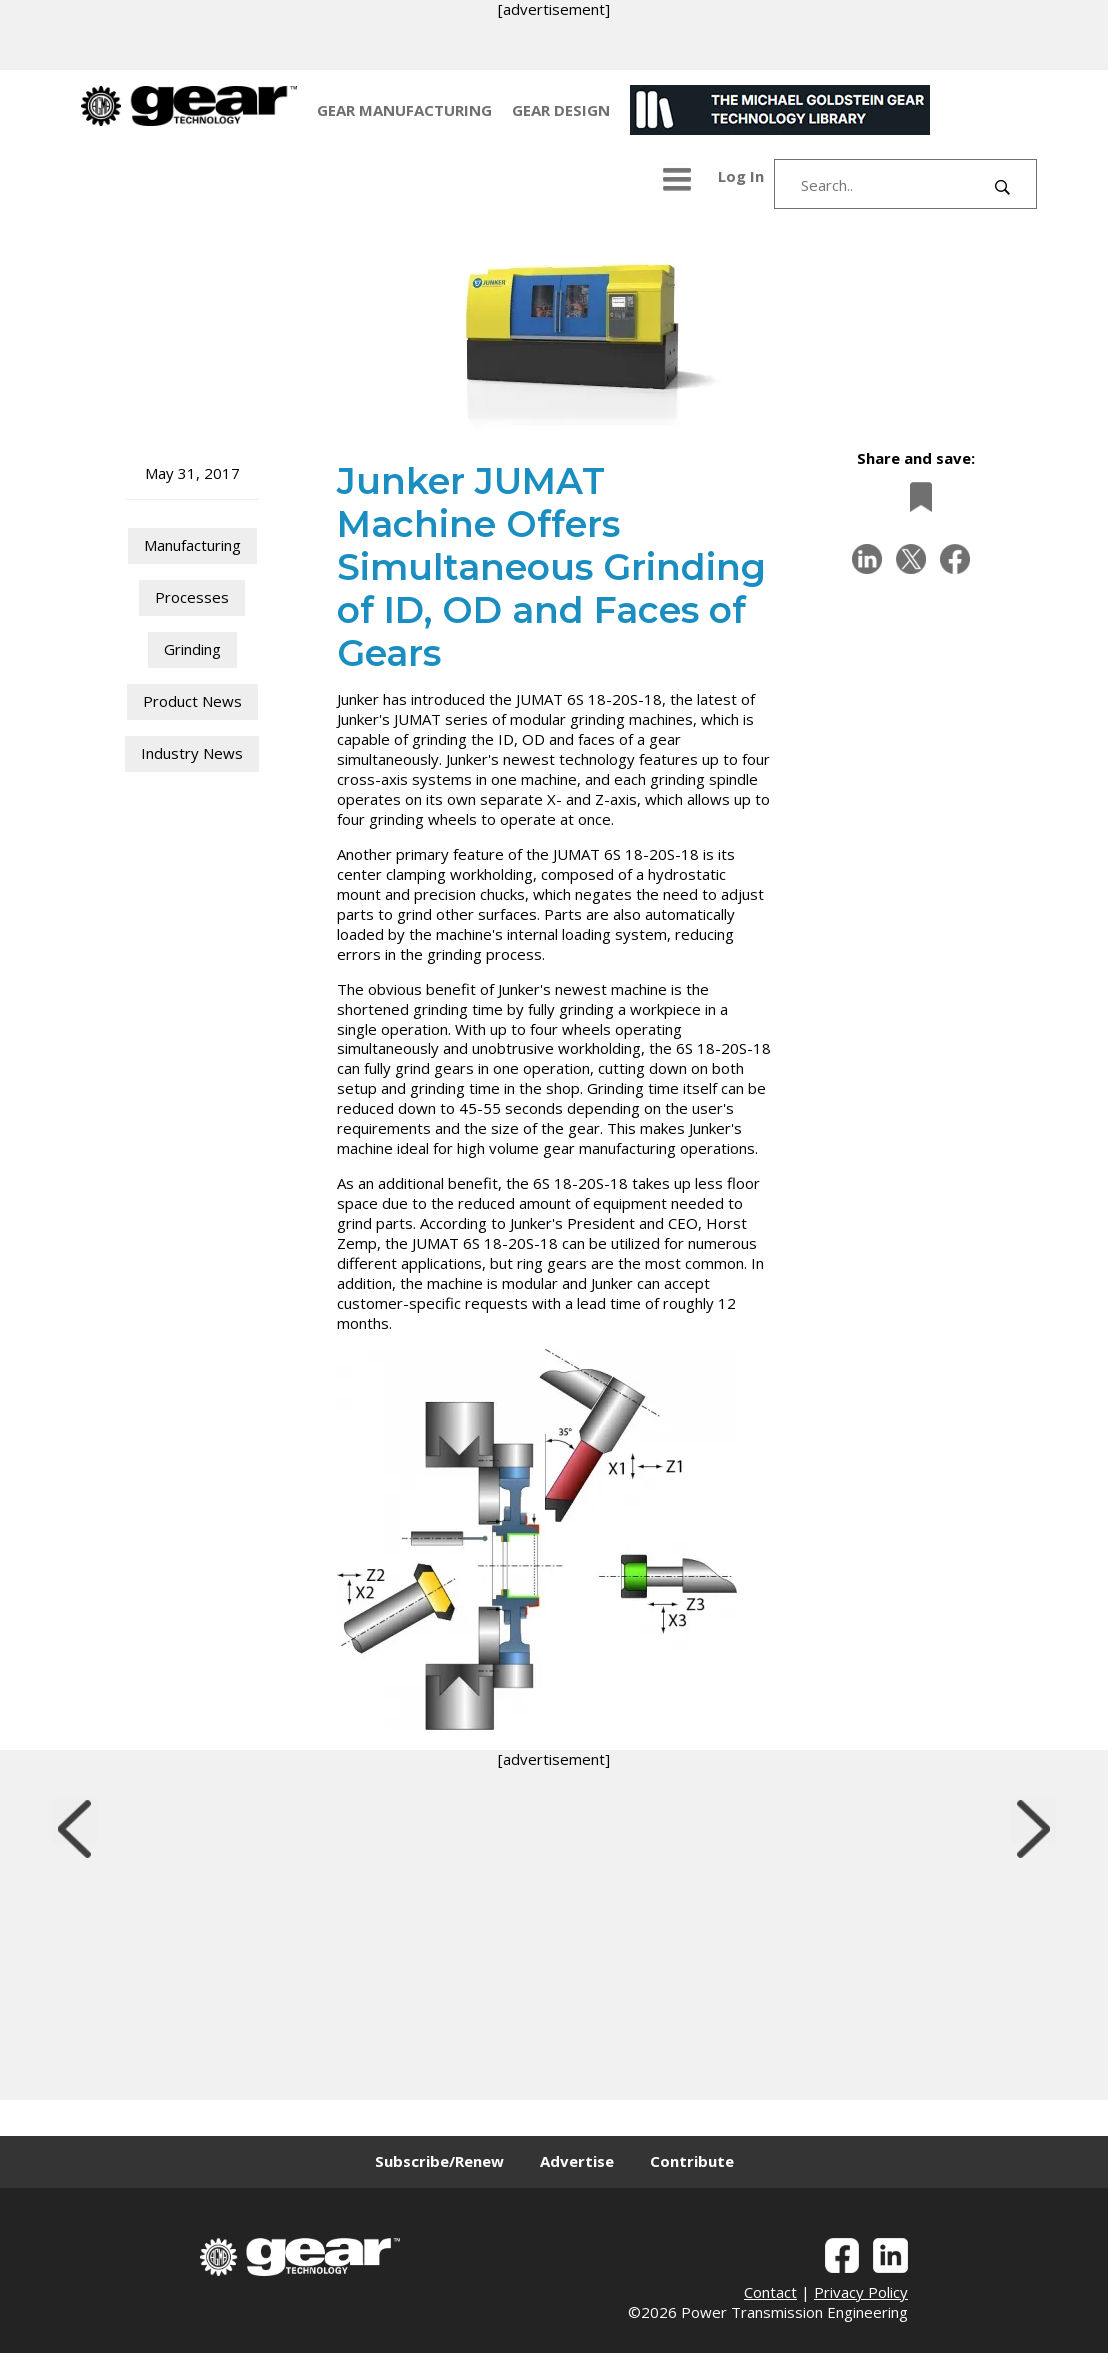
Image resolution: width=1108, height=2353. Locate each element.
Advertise (577, 2161)
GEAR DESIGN (561, 110)
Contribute (692, 2161)
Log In (741, 176)
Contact (770, 2292)
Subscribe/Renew (439, 2161)
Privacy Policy (861, 2292)
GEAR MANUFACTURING (404, 110)
